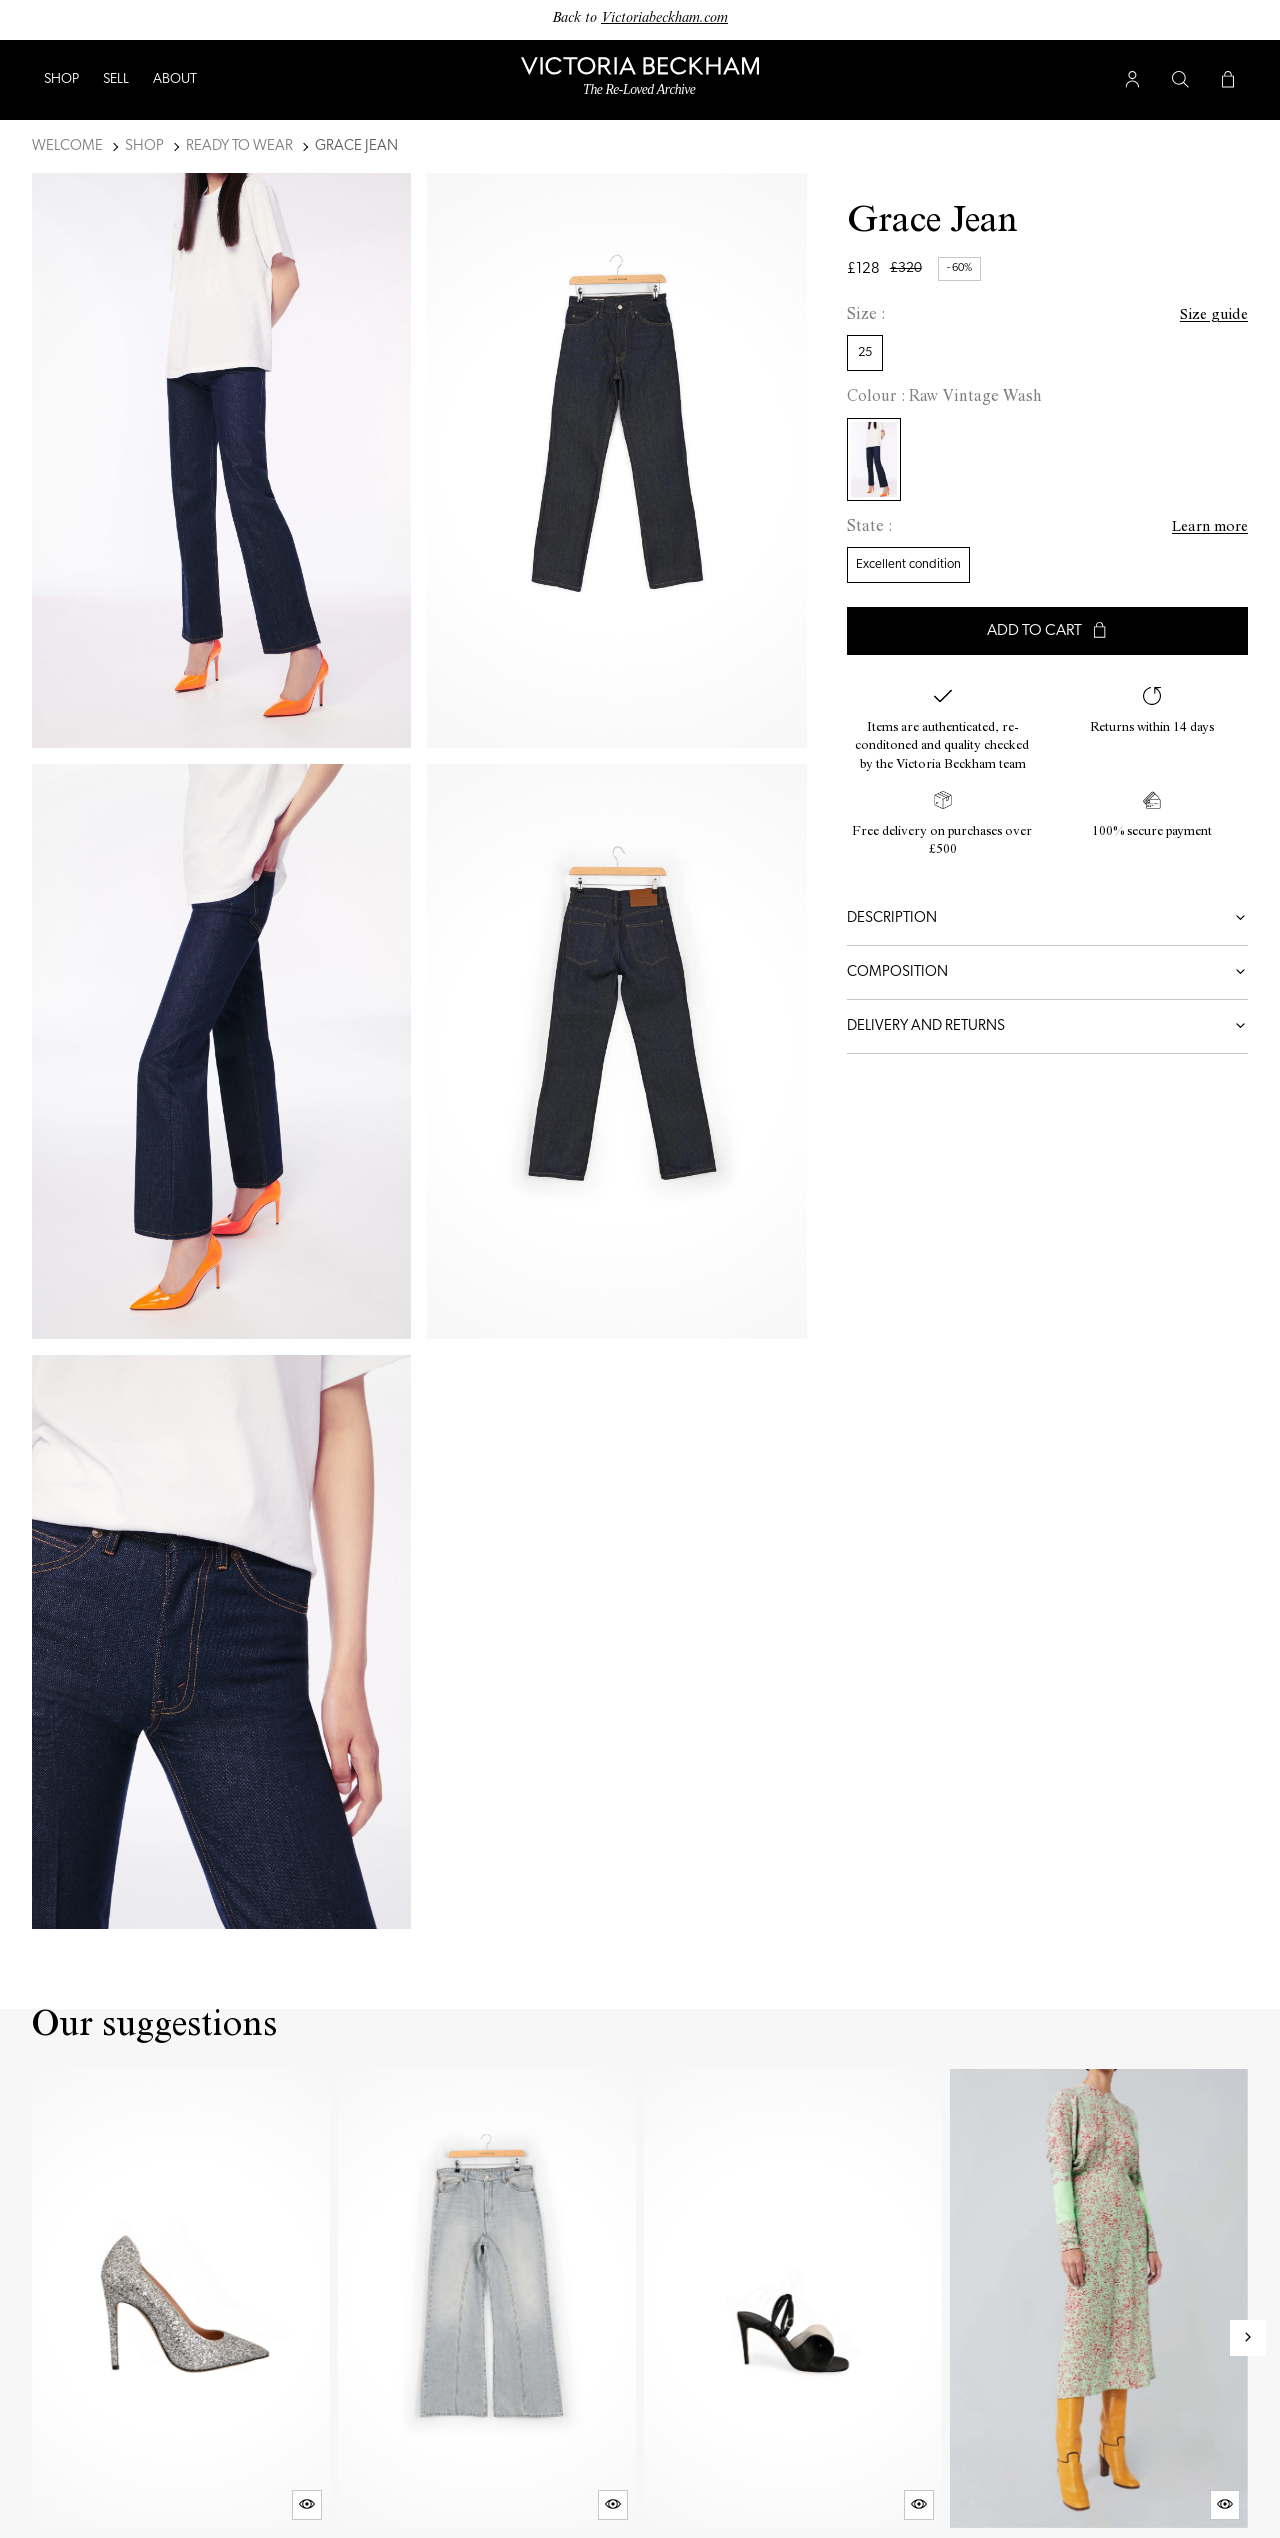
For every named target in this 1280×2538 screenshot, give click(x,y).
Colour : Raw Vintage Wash (944, 398)
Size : (866, 316)
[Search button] (1180, 80)
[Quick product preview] (307, 2505)
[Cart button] (1228, 80)
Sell (116, 79)
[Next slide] (1248, 2338)
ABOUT (175, 79)
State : (869, 528)
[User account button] (1132, 80)
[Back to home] (640, 80)
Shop (61, 79)
